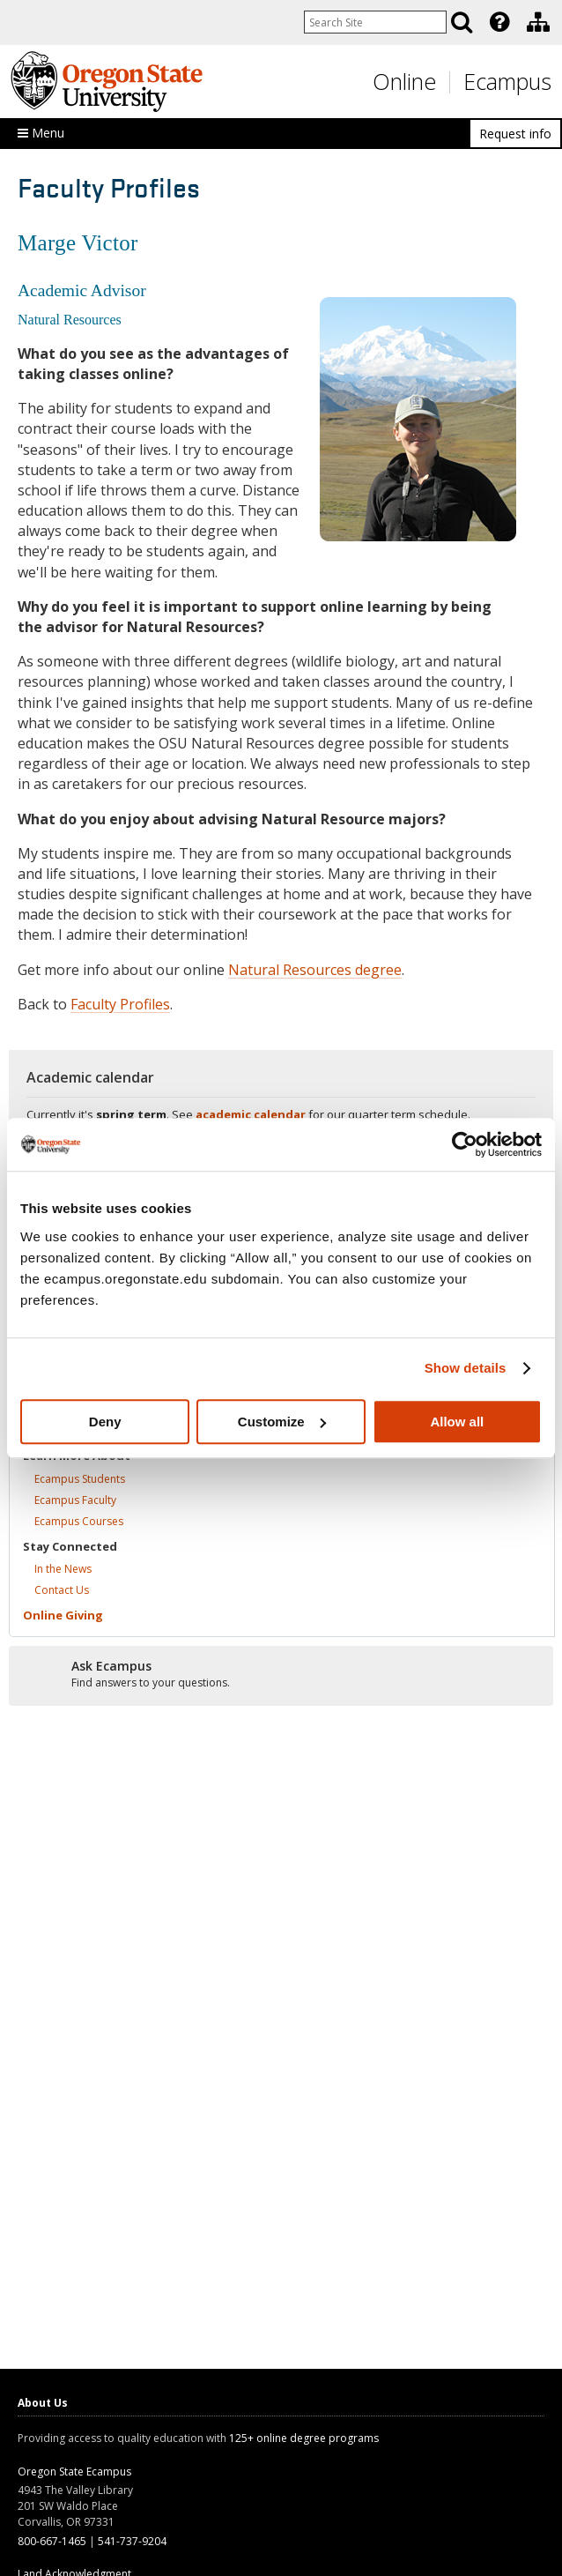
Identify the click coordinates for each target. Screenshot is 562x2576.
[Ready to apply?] (281, 1675)
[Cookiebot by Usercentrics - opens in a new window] (465, 1144)
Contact (61, 1589)
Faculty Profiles (120, 1004)
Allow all (457, 1421)
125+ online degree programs (304, 2438)
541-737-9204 (132, 2541)
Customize (282, 1421)
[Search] (461, 22)
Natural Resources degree (315, 969)
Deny (105, 1421)
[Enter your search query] (375, 22)
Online (404, 81)
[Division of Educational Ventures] (538, 22)
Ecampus (507, 81)
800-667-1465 (52, 2541)
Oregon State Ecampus (74, 2471)
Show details (466, 1367)
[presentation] (498, 22)
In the (63, 1568)
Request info (515, 133)
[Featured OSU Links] (499, 22)
